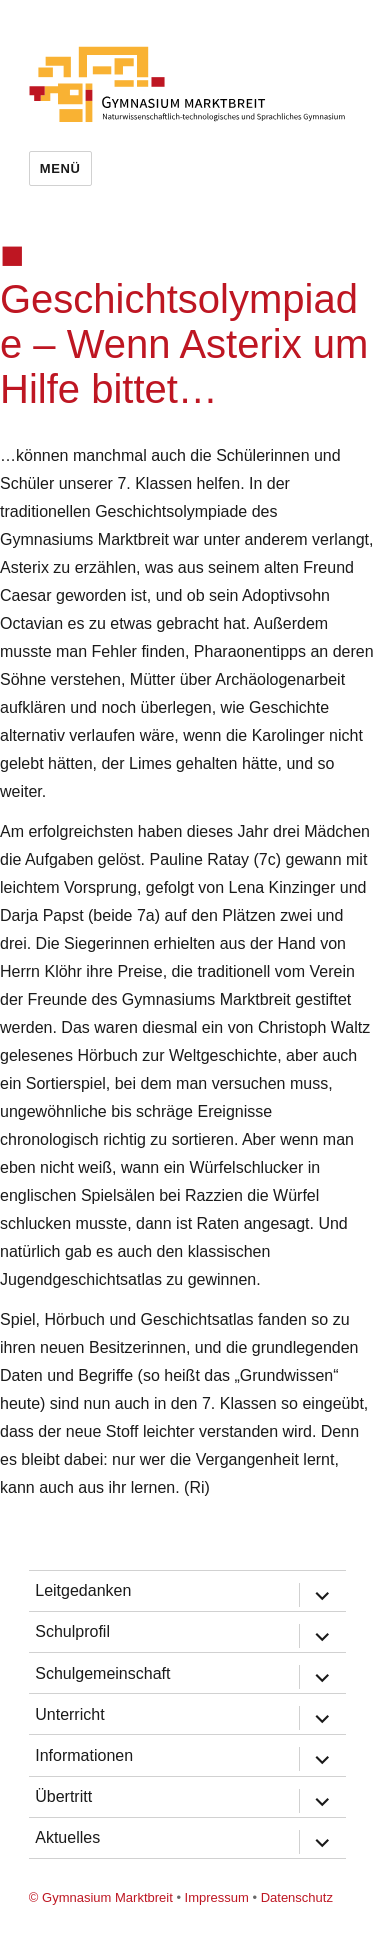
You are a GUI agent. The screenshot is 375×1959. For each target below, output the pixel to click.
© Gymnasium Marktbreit (101, 1897)
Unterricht (69, 1714)
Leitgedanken (83, 1590)
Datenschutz (297, 1897)
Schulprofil (72, 1631)
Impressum (217, 1897)
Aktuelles (67, 1837)
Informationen (84, 1755)
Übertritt (63, 1796)
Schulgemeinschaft (102, 1673)
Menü (60, 168)
